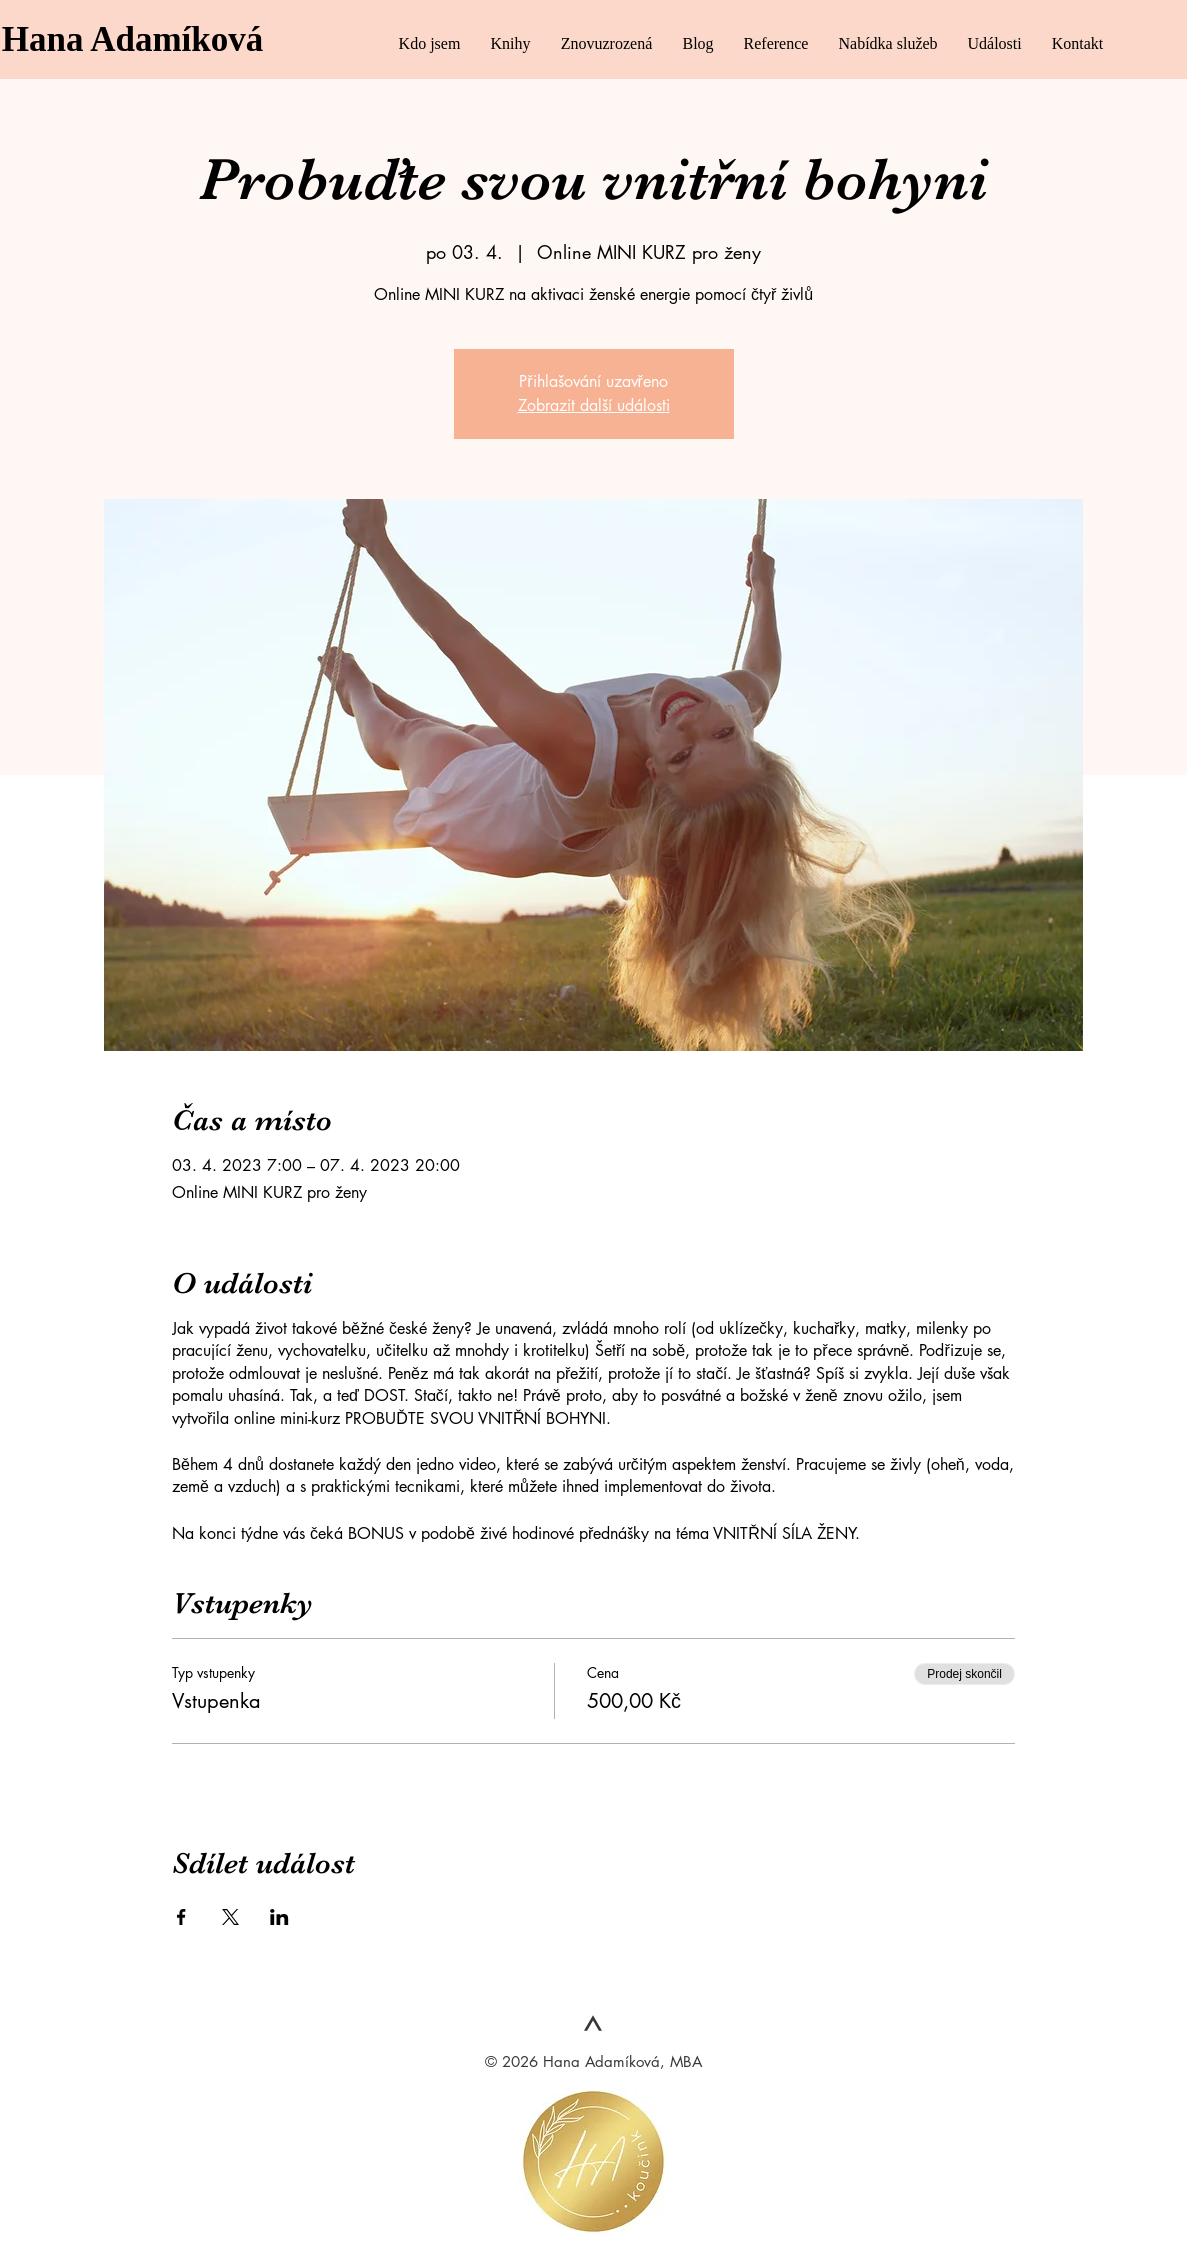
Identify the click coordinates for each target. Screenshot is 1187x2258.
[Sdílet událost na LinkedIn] (279, 1917)
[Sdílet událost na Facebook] (181, 1917)
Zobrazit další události (594, 405)
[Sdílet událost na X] (230, 1917)
